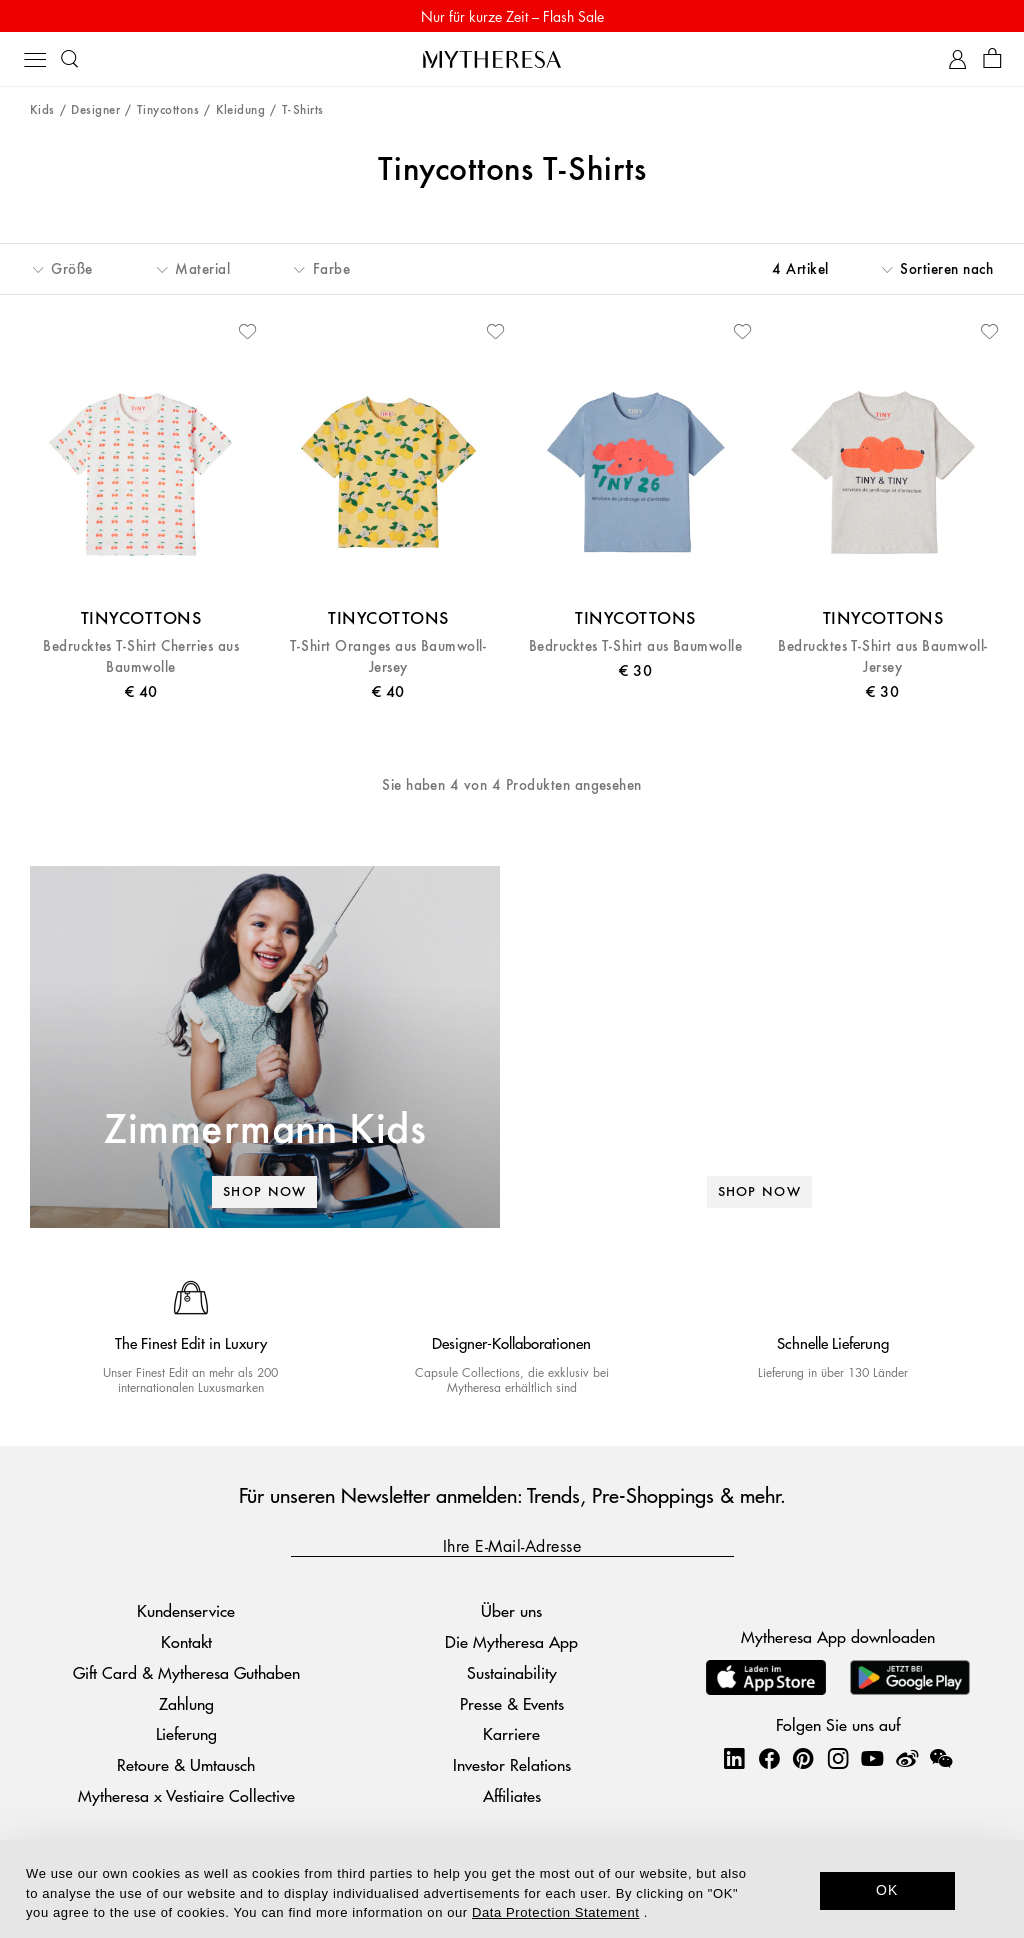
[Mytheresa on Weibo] (907, 1758)
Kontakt (186, 1641)
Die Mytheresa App (511, 1641)
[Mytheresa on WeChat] (941, 1758)
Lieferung (186, 1734)
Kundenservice (186, 1610)
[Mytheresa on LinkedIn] (734, 1758)
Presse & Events (512, 1703)
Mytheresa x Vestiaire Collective (186, 1795)
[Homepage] (512, 59)
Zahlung (186, 1703)
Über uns (511, 1610)
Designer (95, 110)
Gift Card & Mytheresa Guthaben (186, 1672)
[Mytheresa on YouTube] (872, 1758)
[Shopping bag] (992, 59)
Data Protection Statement (555, 1912)
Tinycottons (168, 110)
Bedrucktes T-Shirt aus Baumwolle (635, 646)
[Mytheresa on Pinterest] (803, 1758)
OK (887, 1890)
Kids (42, 110)
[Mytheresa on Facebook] (769, 1758)
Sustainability (512, 1672)
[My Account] (957, 59)
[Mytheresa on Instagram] (838, 1758)
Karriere (511, 1734)
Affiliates (512, 1795)
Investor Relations (512, 1764)
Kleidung (241, 110)
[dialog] (512, 1889)
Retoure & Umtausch (186, 1764)
